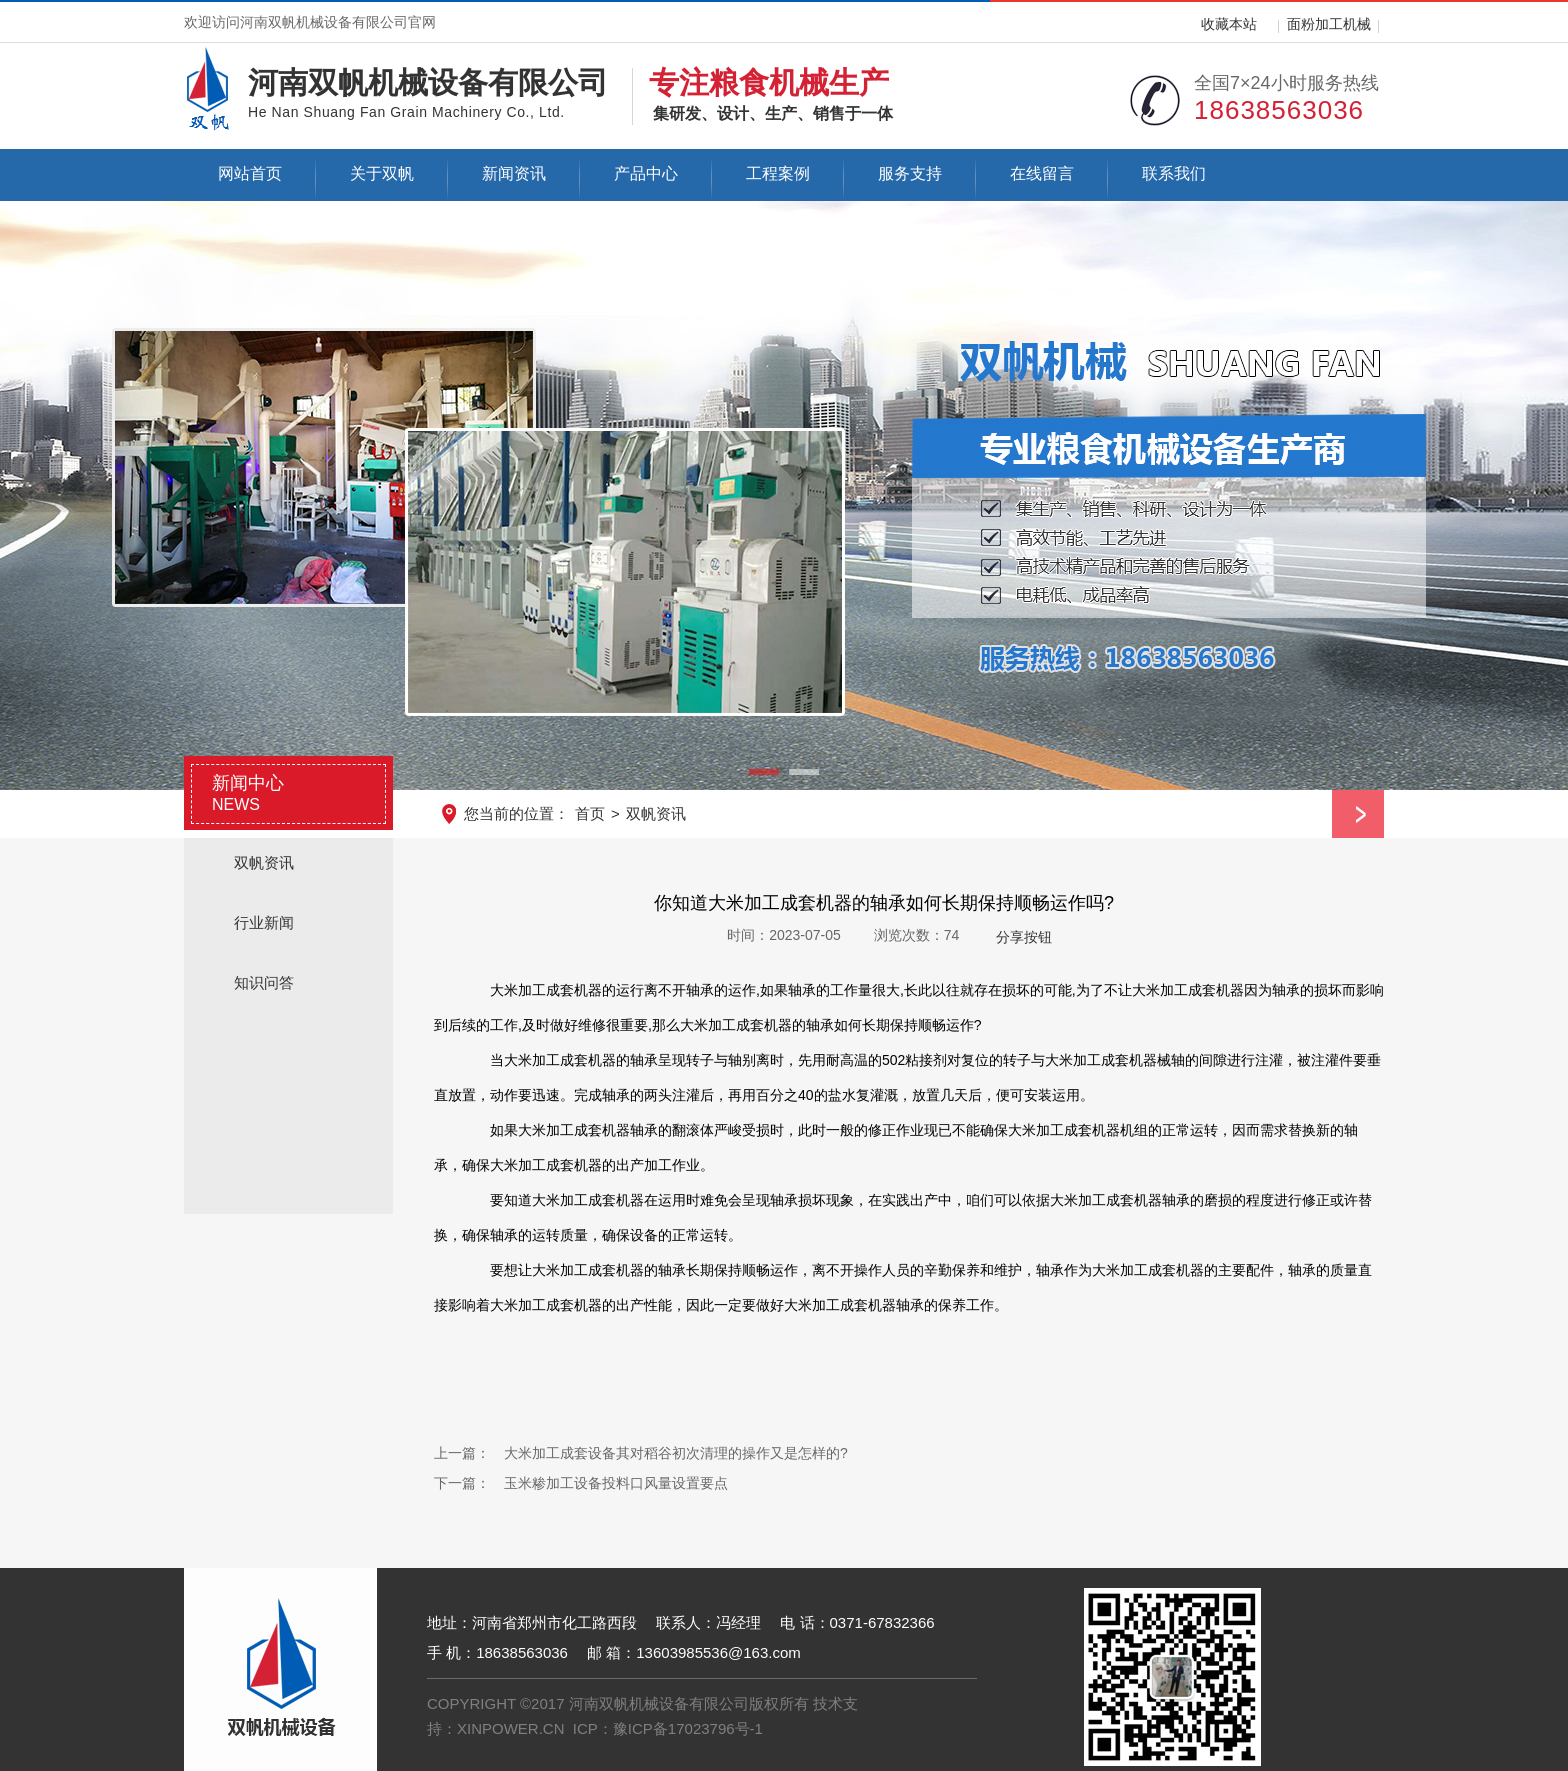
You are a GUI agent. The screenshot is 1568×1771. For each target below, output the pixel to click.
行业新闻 (264, 922)
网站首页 (250, 173)
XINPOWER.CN (511, 1728)
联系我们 (1174, 173)
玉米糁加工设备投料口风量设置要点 (616, 1483)
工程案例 (778, 173)
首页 (590, 813)
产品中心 (646, 173)
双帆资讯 (656, 813)
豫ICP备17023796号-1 (688, 1728)
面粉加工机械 (1329, 24)
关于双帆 (382, 173)
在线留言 (1042, 173)
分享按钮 (1024, 937)
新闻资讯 (514, 173)
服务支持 (910, 173)
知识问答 (264, 982)
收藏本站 (1229, 24)
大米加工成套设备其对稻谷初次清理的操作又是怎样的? (676, 1453)
